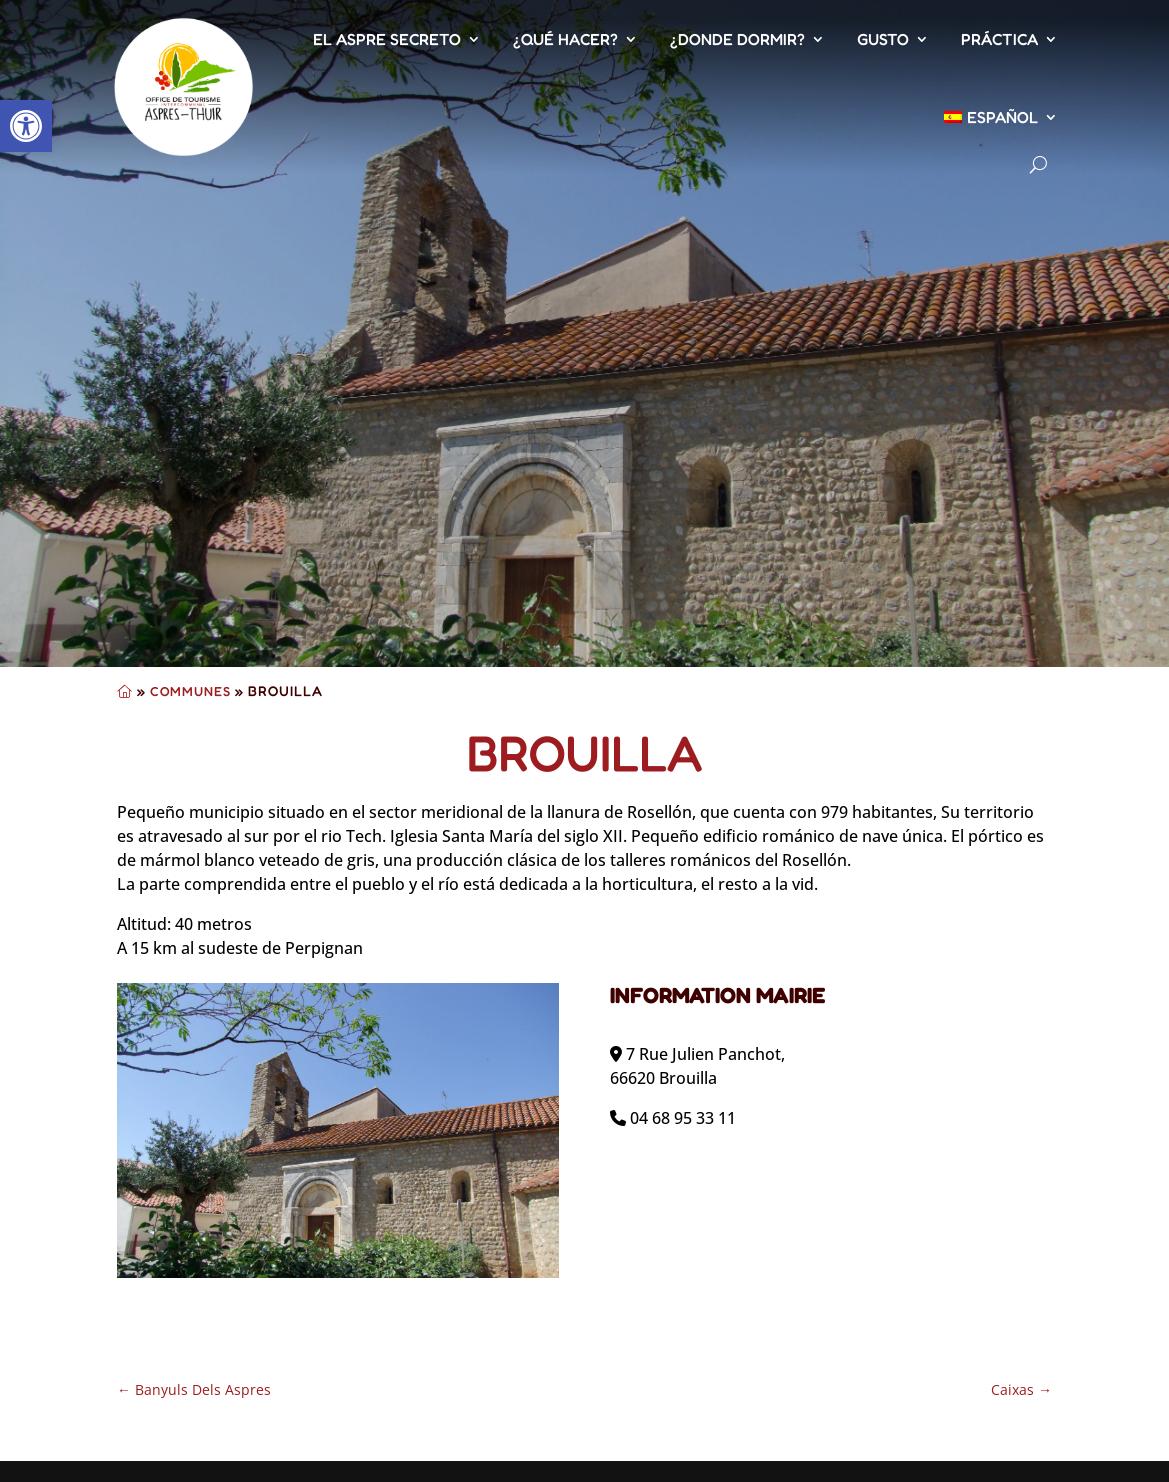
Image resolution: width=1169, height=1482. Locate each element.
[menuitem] (1001, 117)
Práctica (999, 39)
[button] (26, 126)
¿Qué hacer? (565, 39)
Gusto (883, 39)
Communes (190, 691)
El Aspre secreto (387, 39)
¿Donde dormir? (737, 39)
